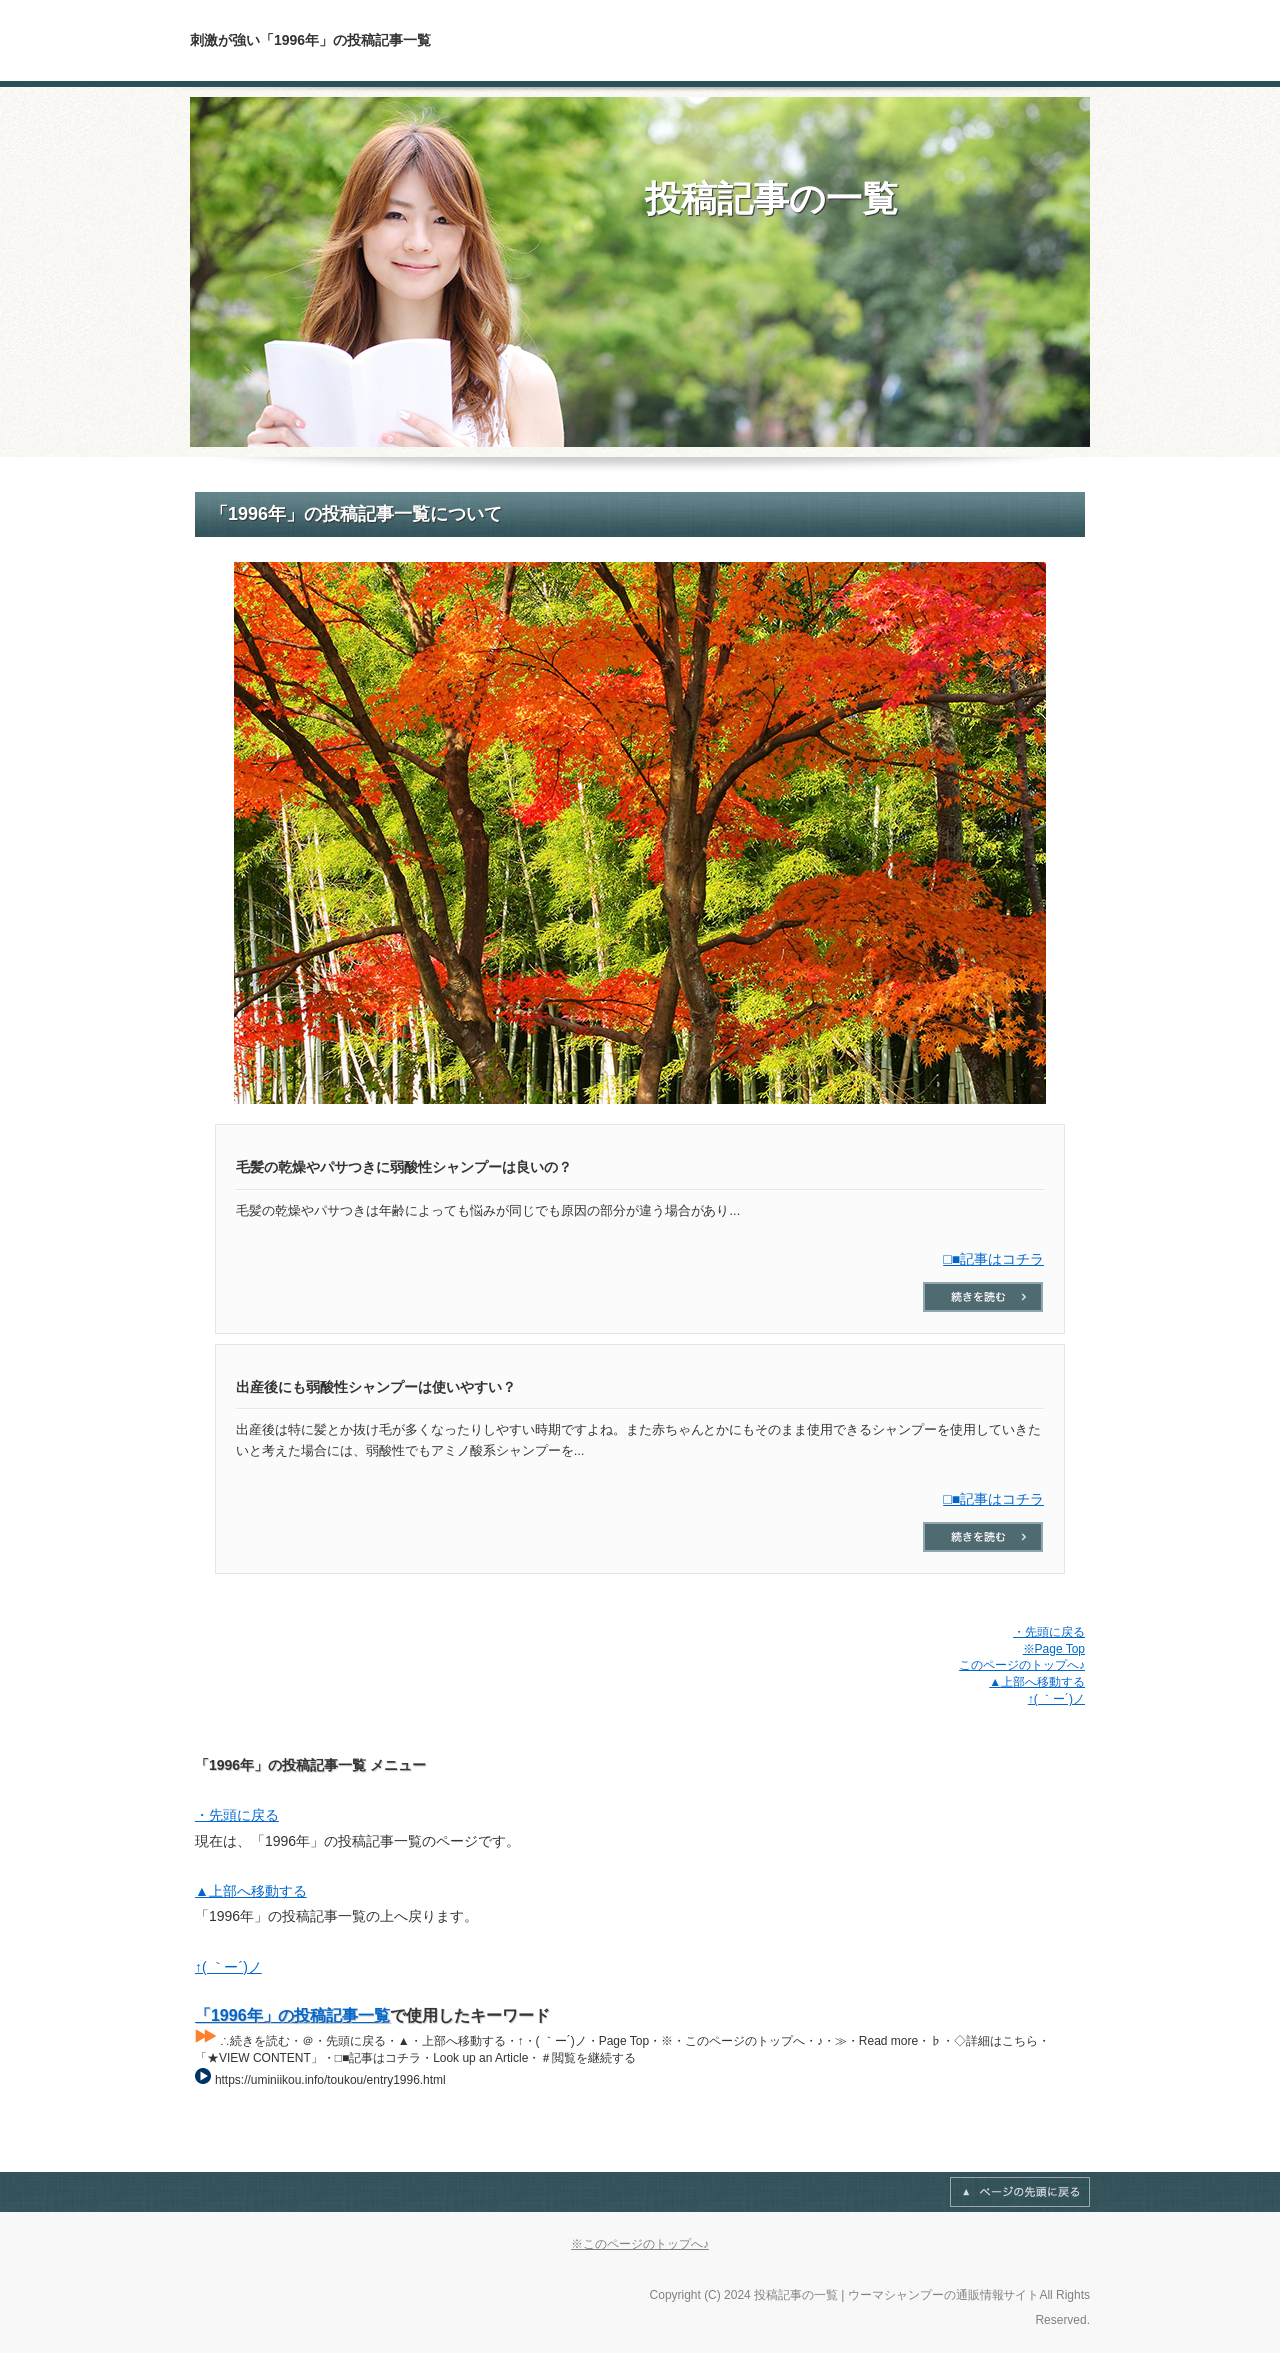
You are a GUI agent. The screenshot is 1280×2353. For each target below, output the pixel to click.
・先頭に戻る (1049, 1632)
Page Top (1020, 2192)
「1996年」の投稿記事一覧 (292, 2015)
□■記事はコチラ (993, 1259)
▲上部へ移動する (1037, 1682)
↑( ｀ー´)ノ (1056, 1699)
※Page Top (1054, 1649)
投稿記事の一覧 (771, 198)
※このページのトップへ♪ (640, 2244)
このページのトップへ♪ (1022, 1665)
